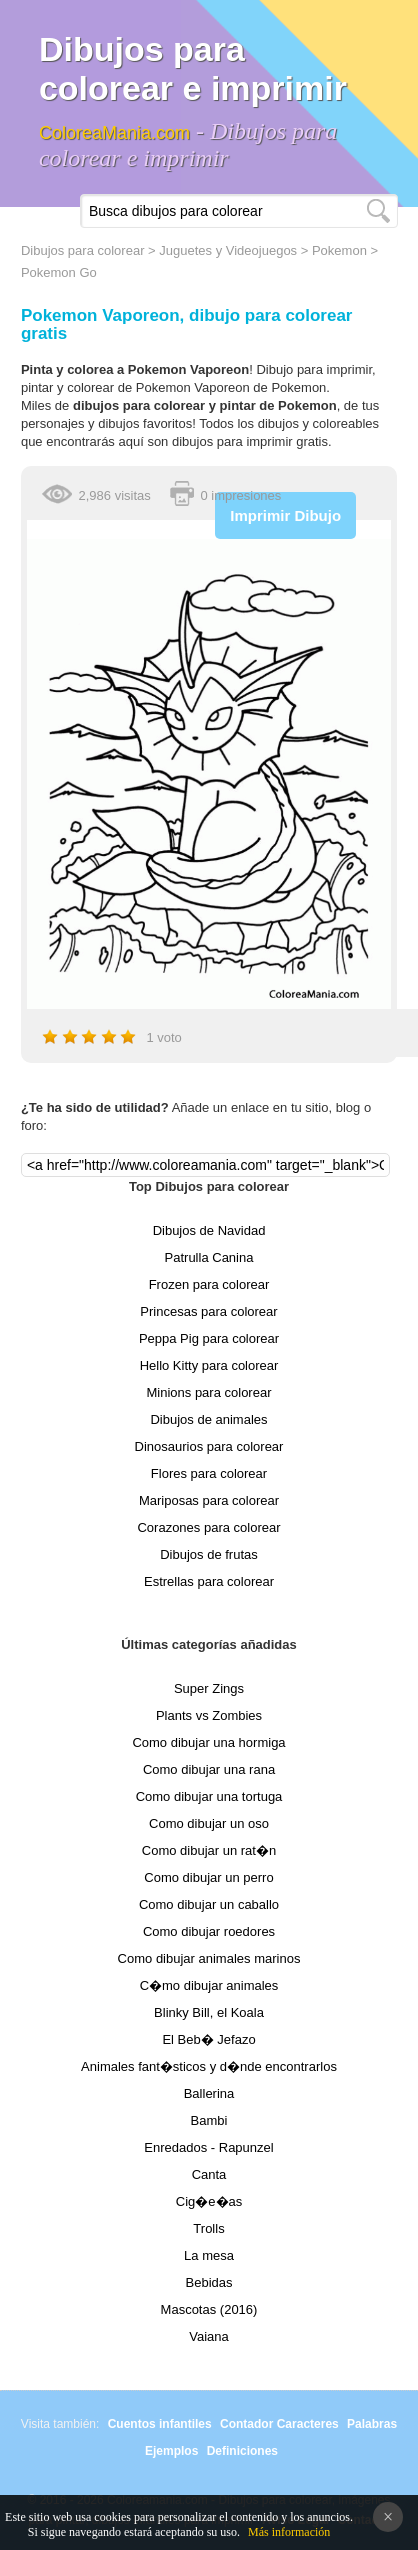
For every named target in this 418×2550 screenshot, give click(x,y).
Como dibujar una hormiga (208, 1742)
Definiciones (242, 2451)
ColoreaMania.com (114, 133)
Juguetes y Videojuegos (228, 250)
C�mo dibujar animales (209, 1985)
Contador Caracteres (279, 2424)
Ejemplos (171, 2451)
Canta (209, 2174)
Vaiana (209, 2336)
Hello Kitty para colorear (209, 1365)
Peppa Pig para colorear (209, 1338)
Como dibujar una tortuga (209, 1796)
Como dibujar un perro (208, 1877)
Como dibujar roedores (209, 1931)
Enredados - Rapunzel (208, 2147)
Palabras (372, 2424)
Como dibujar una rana (209, 1769)
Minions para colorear (208, 1392)
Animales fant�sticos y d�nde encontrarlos (209, 2066)
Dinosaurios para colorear (209, 1446)
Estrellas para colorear (209, 1581)
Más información (289, 2532)
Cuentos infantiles (160, 2424)
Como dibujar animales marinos (209, 1958)
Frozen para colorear (209, 1284)
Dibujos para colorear (83, 250)
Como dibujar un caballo (209, 1904)
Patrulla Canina (209, 1257)
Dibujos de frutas (209, 1554)
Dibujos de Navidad (209, 1230)
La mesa (209, 2255)
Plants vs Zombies (209, 1715)
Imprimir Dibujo (285, 515)
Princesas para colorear (208, 1311)
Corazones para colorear (208, 1527)
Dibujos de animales (208, 1419)
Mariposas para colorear (209, 1500)
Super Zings (209, 1688)
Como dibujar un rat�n (209, 1850)
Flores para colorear (209, 1473)
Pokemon (339, 250)
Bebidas (209, 2282)
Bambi (209, 2120)
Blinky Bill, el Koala (209, 2012)
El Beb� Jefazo (208, 2039)
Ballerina (209, 2093)
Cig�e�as (209, 2201)
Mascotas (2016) (209, 2309)
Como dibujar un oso (209, 1823)
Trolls (208, 2228)
